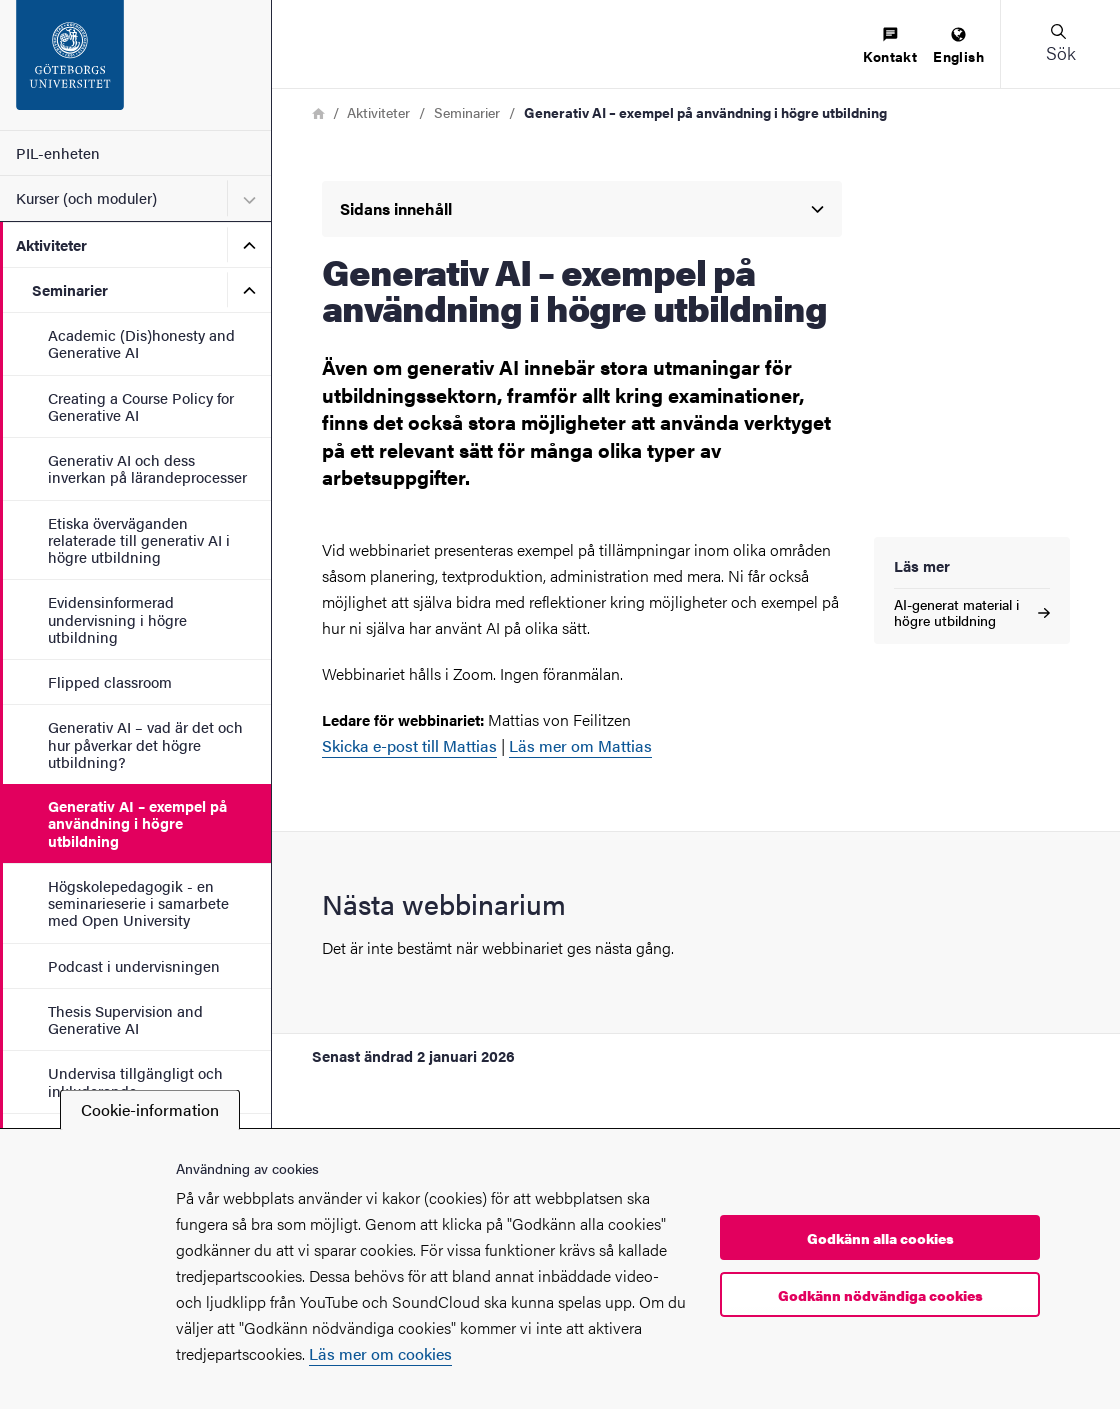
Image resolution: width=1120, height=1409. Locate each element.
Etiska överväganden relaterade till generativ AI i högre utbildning (139, 540)
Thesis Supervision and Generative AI (125, 1019)
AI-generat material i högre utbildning (972, 612)
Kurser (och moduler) (86, 197)
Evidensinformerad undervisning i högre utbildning (117, 619)
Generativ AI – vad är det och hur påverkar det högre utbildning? (145, 744)
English (958, 46)
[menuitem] (890, 46)
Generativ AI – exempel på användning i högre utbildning (137, 823)
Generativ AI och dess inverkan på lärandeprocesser (147, 468)
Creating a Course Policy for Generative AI (141, 406)
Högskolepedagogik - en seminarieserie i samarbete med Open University (138, 903)
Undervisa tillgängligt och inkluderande (135, 1081)
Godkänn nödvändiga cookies (880, 1295)
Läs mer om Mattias (580, 745)
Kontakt (890, 46)
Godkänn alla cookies (880, 1238)
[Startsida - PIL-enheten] (135, 65)
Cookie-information (150, 1109)
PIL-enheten (58, 152)
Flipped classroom (110, 681)
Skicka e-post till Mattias (409, 745)
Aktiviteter (51, 244)
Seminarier (70, 289)
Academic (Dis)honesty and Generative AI (141, 343)
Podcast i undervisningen (134, 965)
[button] (1060, 44)
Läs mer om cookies (380, 1353)
